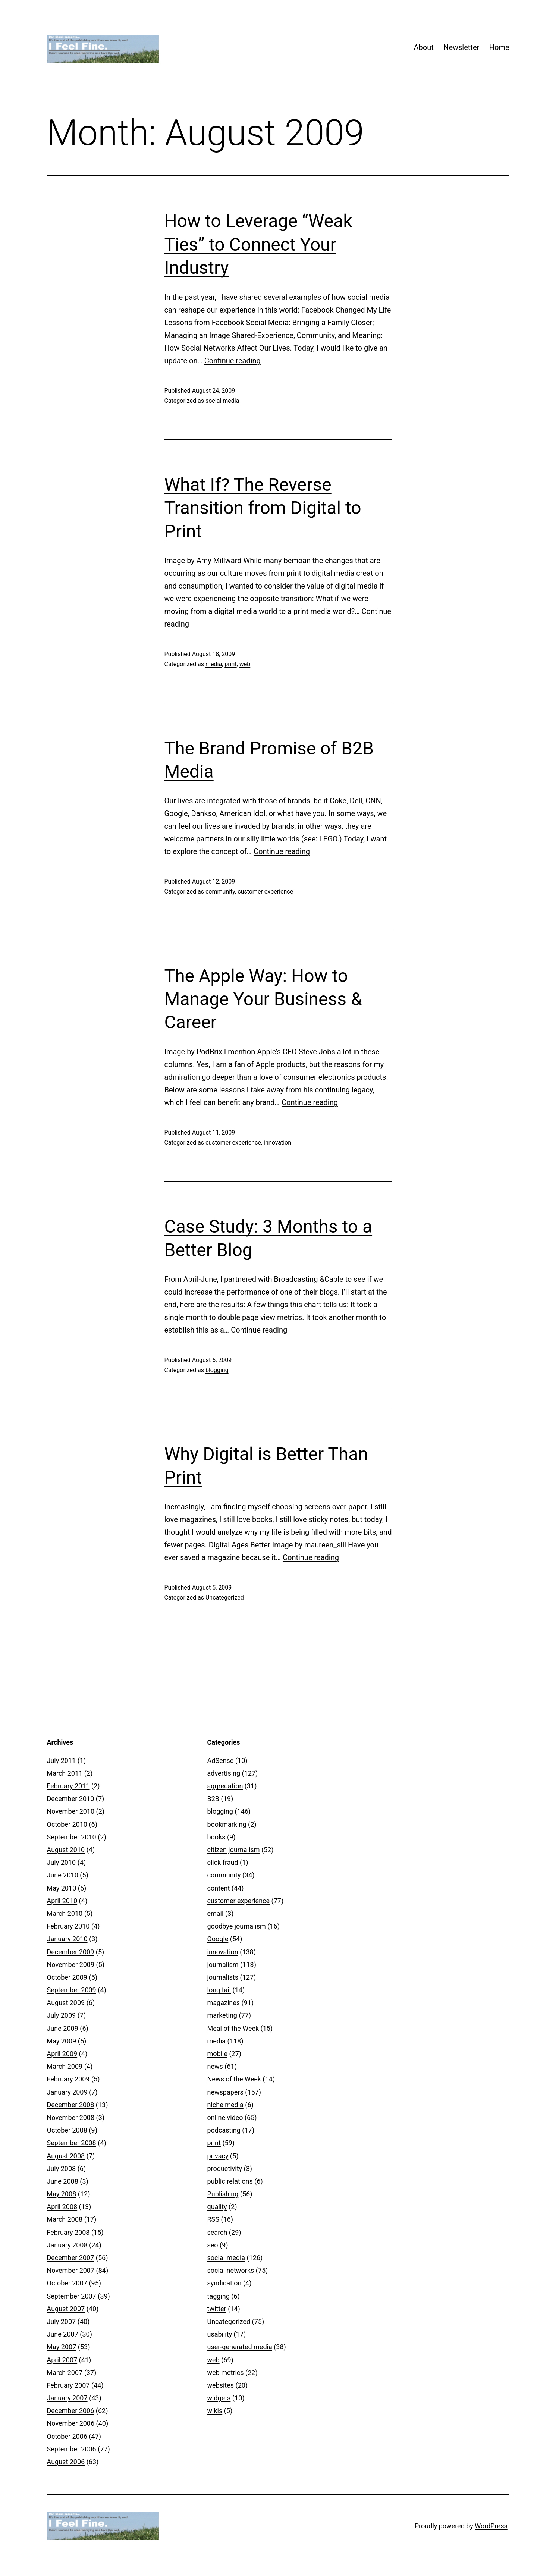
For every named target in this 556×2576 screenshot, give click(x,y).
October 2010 (67, 1824)
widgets (219, 2398)
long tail (219, 1990)
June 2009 (62, 2028)
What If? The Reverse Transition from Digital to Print (262, 508)
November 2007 (71, 2270)
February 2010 (68, 1926)
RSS (213, 2219)
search (217, 2232)
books (216, 1837)
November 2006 (71, 2423)
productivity (224, 2168)
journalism (223, 1964)
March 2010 (65, 1913)
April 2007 (62, 2360)
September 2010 (71, 1837)
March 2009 (65, 2066)
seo (212, 2245)
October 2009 (67, 1977)
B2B (213, 1798)
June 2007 (62, 2334)
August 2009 (66, 2002)
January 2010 (67, 1939)
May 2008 (61, 2194)
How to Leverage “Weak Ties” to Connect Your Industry (258, 244)
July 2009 (61, 2015)
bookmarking (226, 1824)
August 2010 (66, 1850)
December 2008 (70, 2105)
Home (499, 47)
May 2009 (61, 2041)
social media (222, 400)
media (213, 664)
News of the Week (234, 2079)
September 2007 (71, 2296)
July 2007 (61, 2321)
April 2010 (62, 1901)
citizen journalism (233, 1850)
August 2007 (66, 2309)
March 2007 (65, 2372)
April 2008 (62, 2207)
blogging (217, 1370)
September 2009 (71, 1990)
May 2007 (61, 2347)
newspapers (225, 2092)
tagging (218, 2296)
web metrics (225, 2372)
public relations (230, 2181)
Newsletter (461, 47)
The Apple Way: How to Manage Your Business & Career (263, 999)
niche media (225, 2105)
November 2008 (71, 2117)
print (230, 664)
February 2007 (68, 2385)
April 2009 (62, 2054)
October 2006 (67, 2436)
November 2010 (71, 1811)
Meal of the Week (233, 2028)
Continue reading (232, 360)
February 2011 (68, 1786)
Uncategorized (224, 1597)
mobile (217, 2054)
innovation (277, 1142)
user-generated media (239, 2347)
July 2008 (61, 2168)
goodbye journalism (236, 1926)
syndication (224, 2283)
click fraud (222, 1862)
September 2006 (71, 2449)
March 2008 (65, 2219)
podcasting (224, 2130)
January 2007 (67, 2398)
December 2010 (70, 1798)
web (245, 664)
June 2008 (62, 2181)
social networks (230, 2270)
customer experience (265, 891)
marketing (222, 2015)
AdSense (220, 1760)
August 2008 (66, 2156)
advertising (224, 1773)
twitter (216, 2309)
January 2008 (67, 2245)
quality (217, 2207)
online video (225, 2117)
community (220, 891)
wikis (215, 2411)
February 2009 (68, 2079)
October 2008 (67, 2130)
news (215, 2066)
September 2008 (71, 2143)
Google (218, 1939)
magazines (223, 2002)
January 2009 (67, 2092)
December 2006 (70, 2411)
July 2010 (61, 1862)
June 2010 (62, 1875)
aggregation (225, 1786)
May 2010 (61, 1888)
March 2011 (65, 1773)
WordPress (491, 2526)
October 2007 (67, 2283)
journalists (223, 1977)
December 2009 (70, 1952)
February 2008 (68, 2232)
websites (220, 2385)
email (215, 1913)
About (423, 47)
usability (219, 2334)
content (218, 1888)
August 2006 (66, 2462)
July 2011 (61, 1760)
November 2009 (71, 1964)
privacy (218, 2156)
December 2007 (70, 2258)
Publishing (223, 2194)
